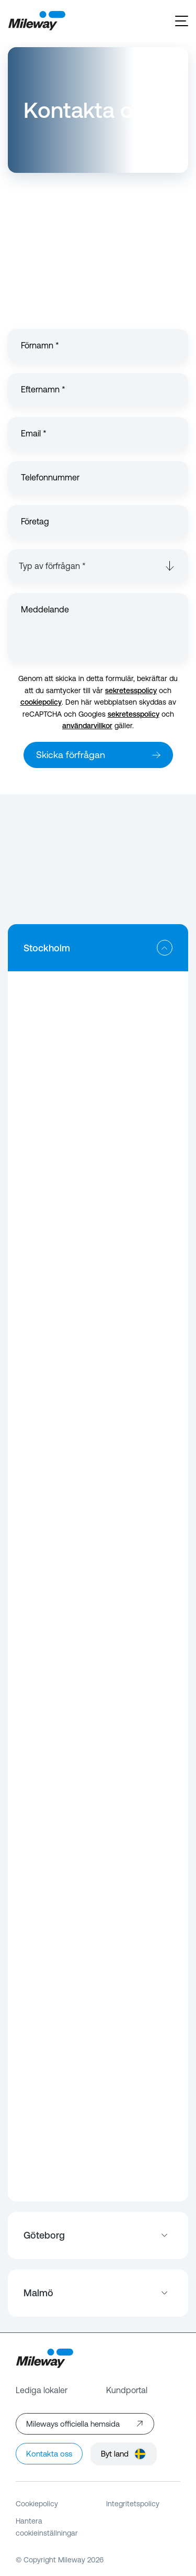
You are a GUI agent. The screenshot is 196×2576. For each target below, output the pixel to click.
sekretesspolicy (131, 690)
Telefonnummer (50, 478)
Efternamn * (43, 389)
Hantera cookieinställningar (47, 2527)
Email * (34, 434)
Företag (35, 522)
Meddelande (45, 610)
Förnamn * (40, 345)
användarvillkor (87, 725)
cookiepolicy (41, 702)
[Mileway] (36, 21)
